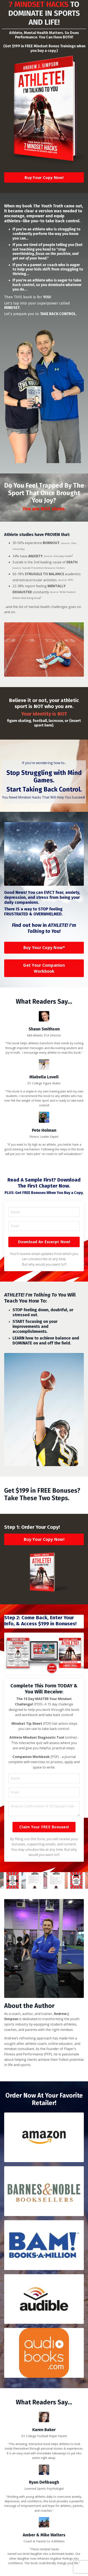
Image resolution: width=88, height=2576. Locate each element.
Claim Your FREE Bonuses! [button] (44, 1826)
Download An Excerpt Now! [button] (44, 1241)
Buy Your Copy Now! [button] (44, 177)
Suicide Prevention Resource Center (43, 567)
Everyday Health (63, 555)
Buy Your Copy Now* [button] (44, 947)
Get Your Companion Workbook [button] (44, 968)
